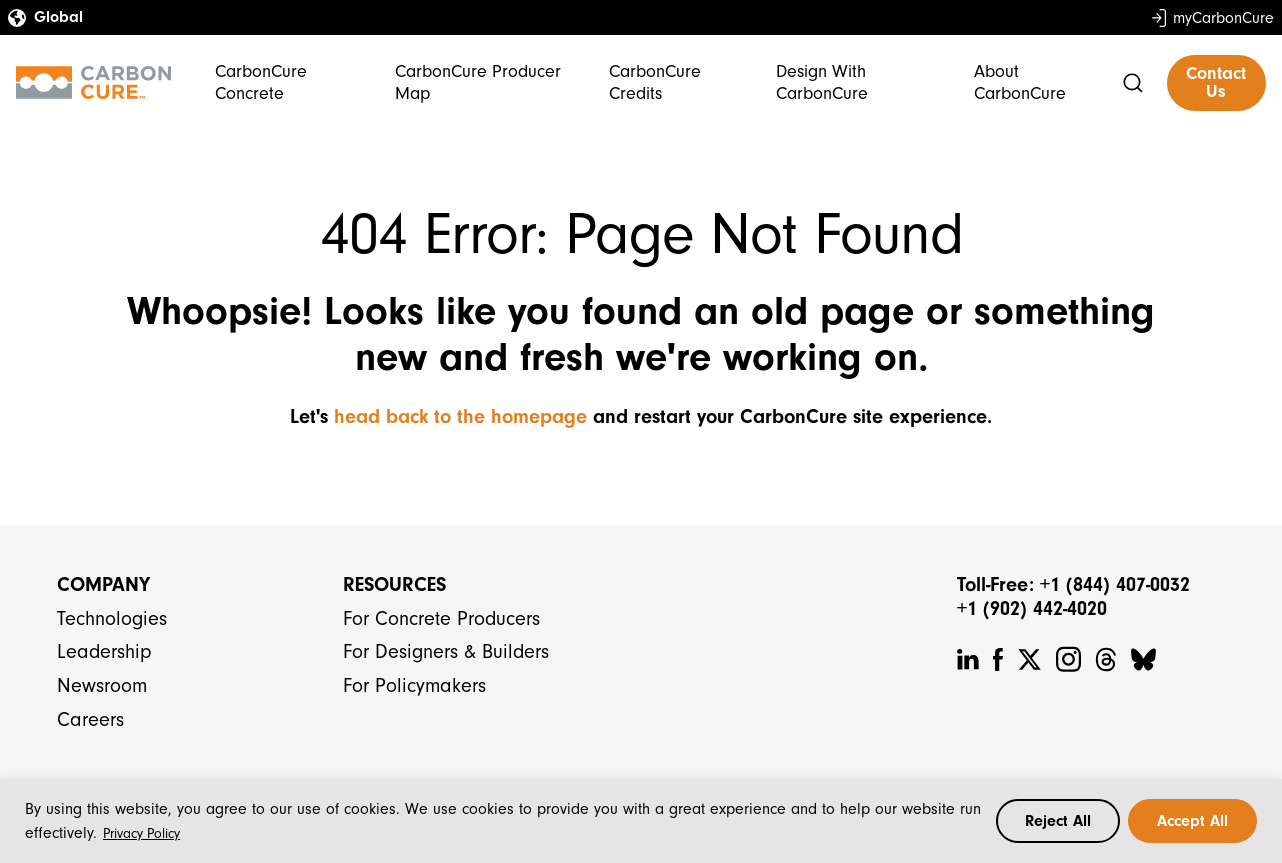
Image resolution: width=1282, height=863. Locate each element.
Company (103, 584)
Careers (90, 719)
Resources (394, 584)
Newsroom (102, 685)
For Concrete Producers (441, 618)
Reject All (1058, 821)
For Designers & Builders (446, 651)
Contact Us (1216, 82)
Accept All (1192, 821)
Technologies (112, 618)
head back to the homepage (460, 416)
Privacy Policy (141, 833)
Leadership (104, 651)
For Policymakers (414, 685)
